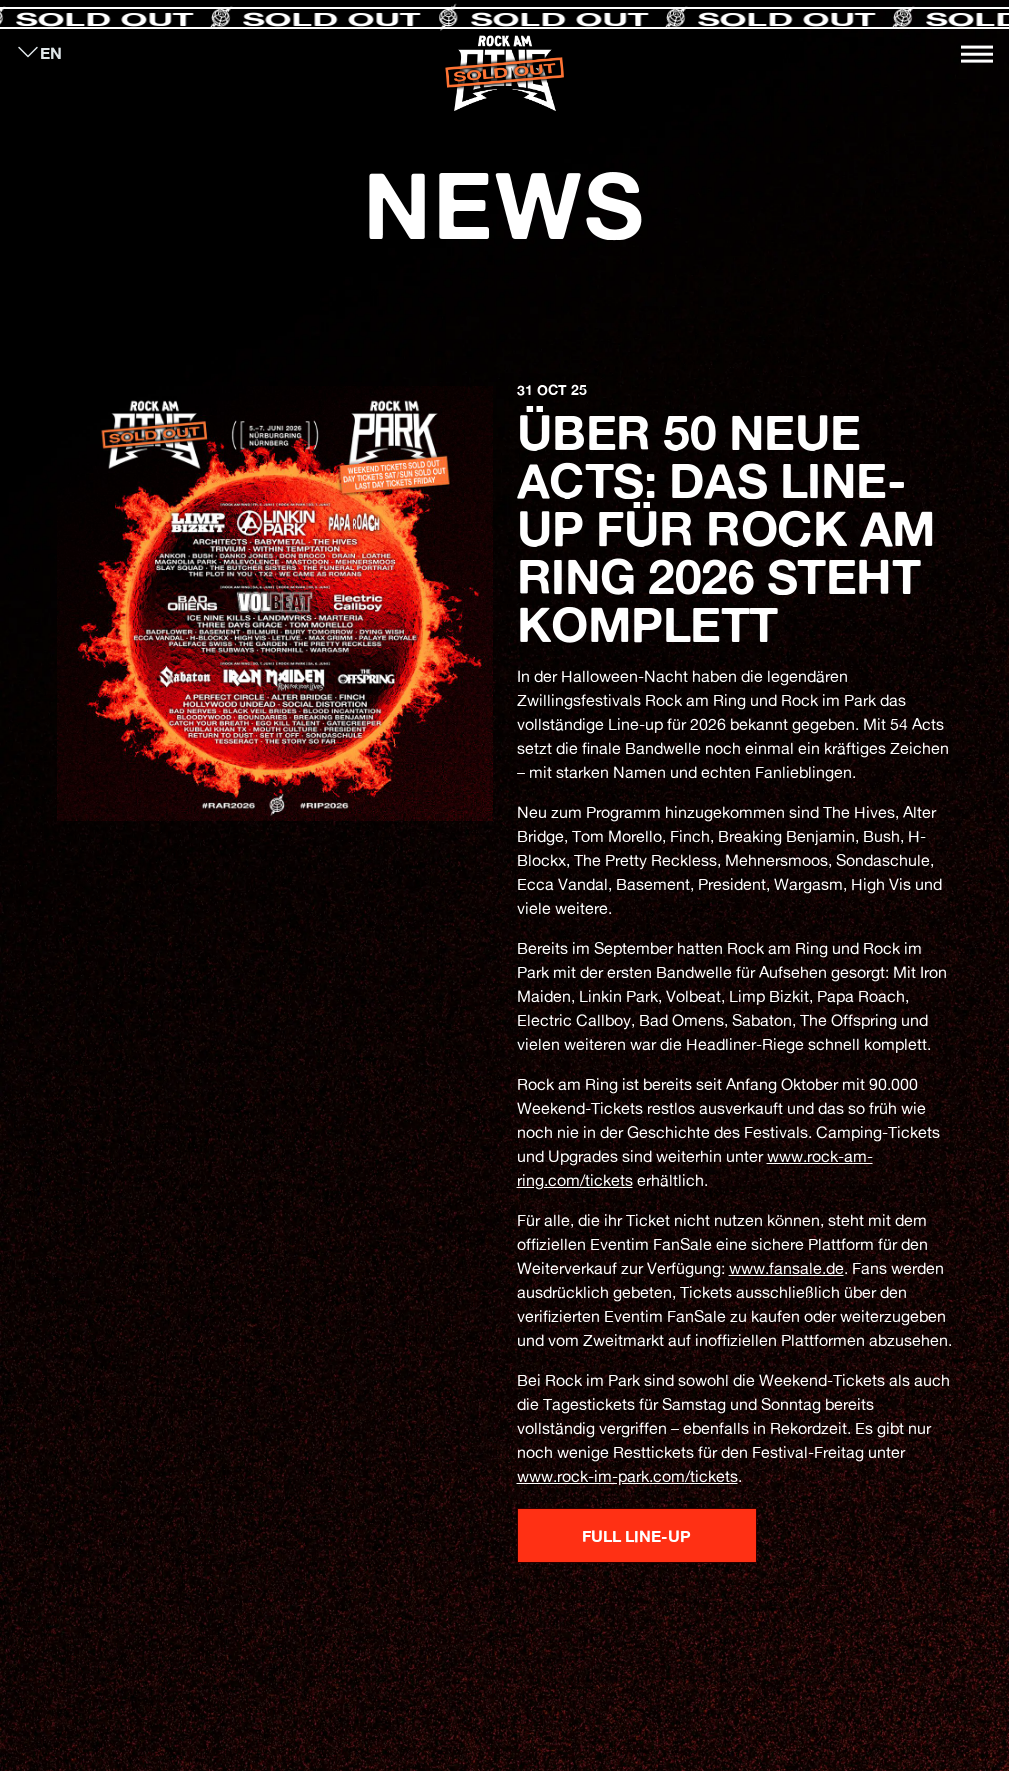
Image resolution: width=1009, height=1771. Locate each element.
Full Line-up (636, 1535)
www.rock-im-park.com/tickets (627, 1476)
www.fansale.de (786, 1268)
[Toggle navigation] (977, 54)
